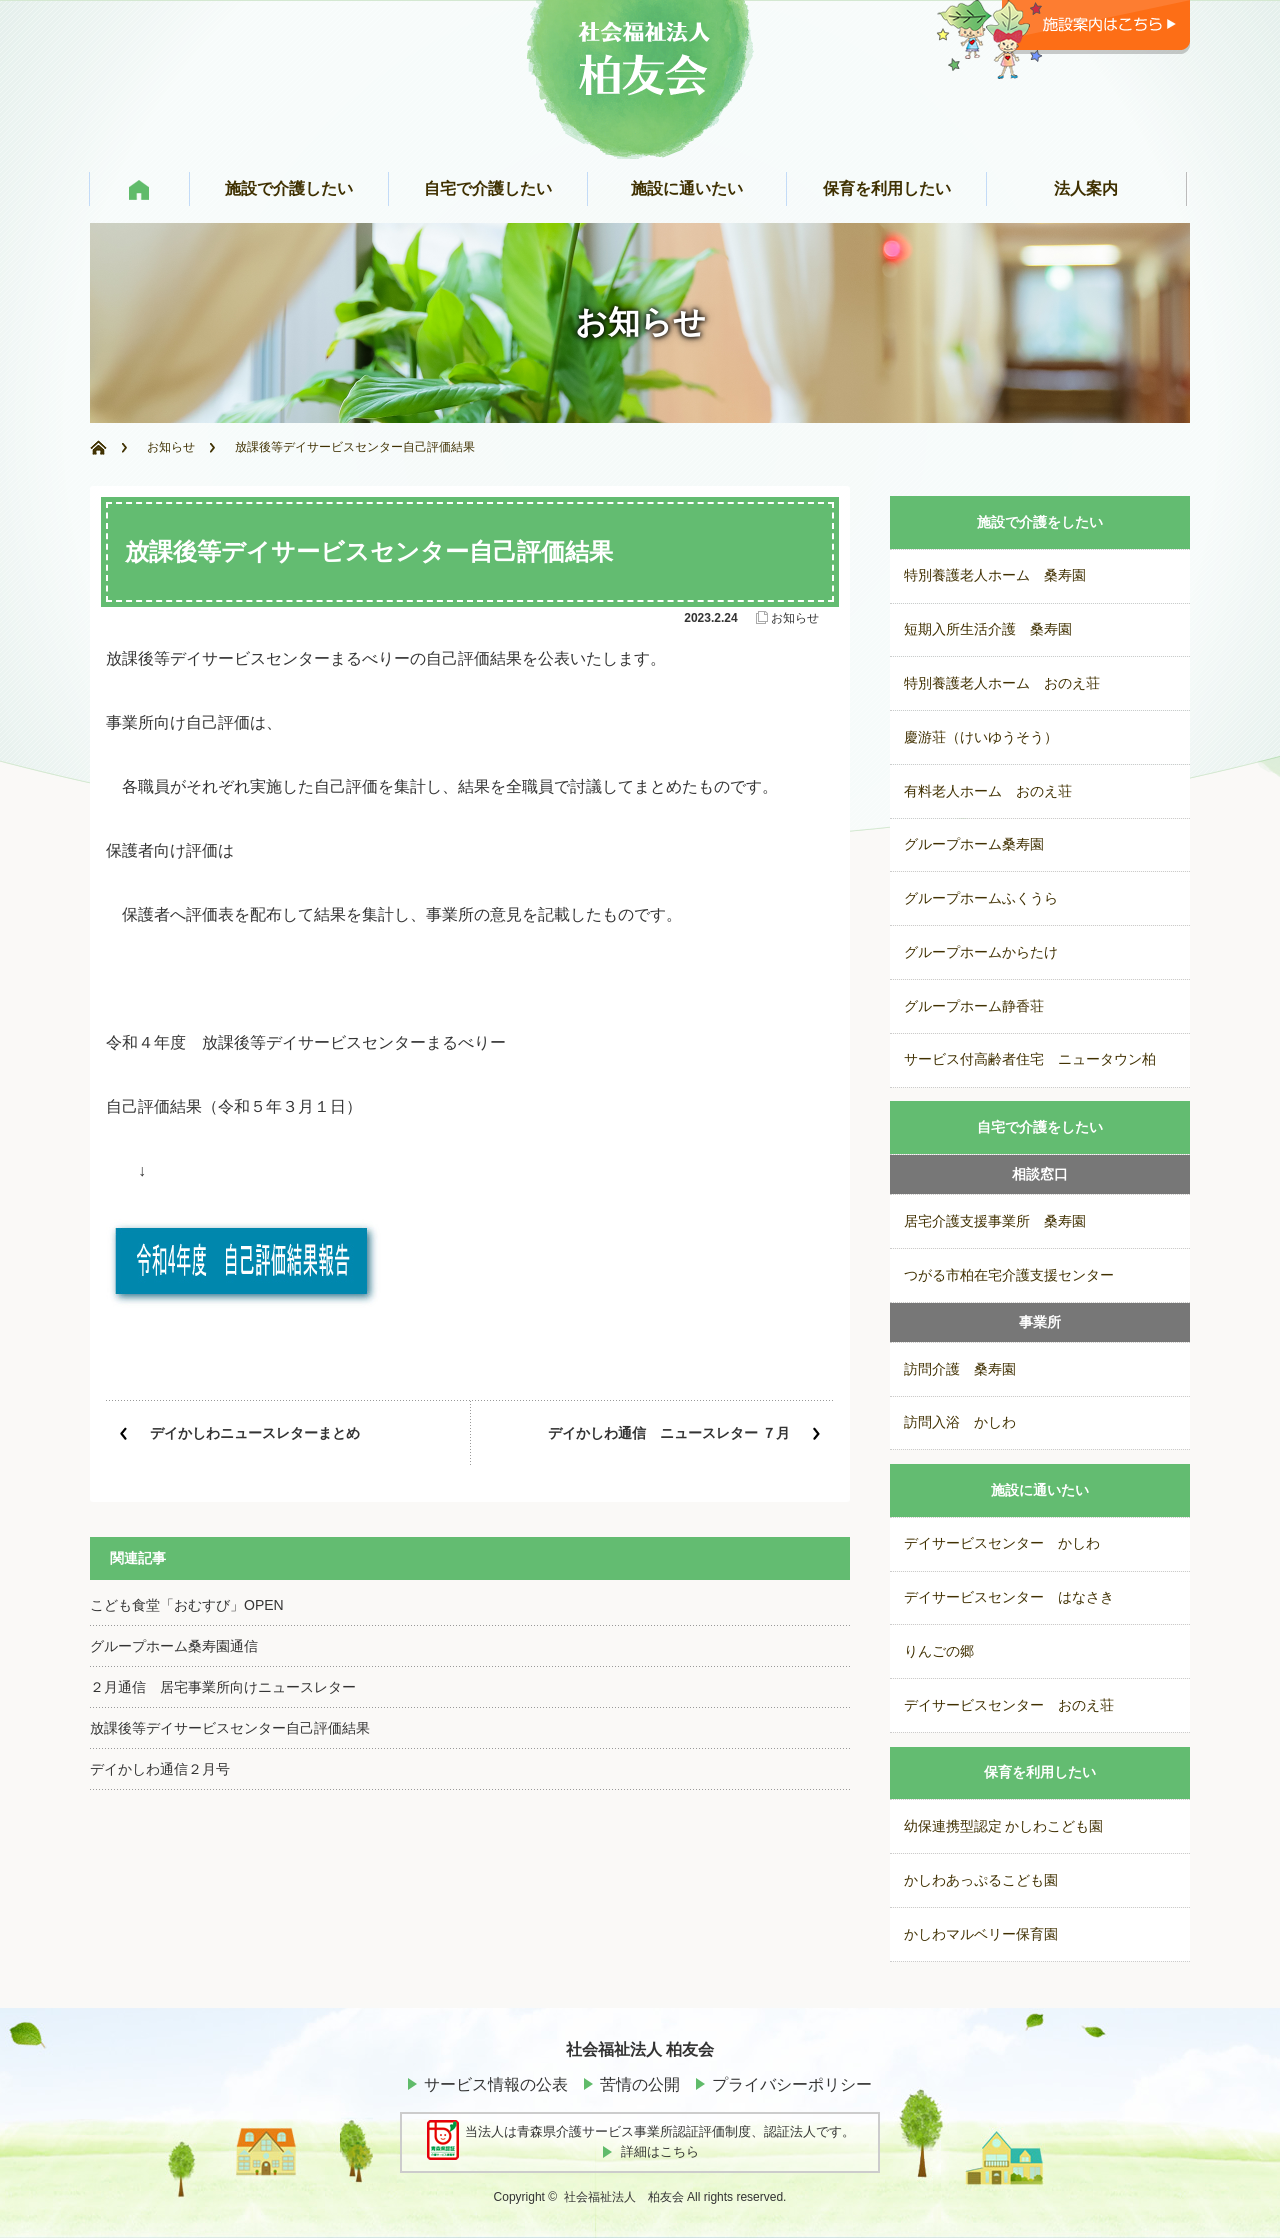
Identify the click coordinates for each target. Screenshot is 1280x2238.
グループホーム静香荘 (974, 1006)
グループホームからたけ (981, 952)
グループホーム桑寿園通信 (174, 1646)
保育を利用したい (1040, 1772)
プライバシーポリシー (792, 2084)
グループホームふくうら (981, 898)
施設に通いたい (1040, 1490)
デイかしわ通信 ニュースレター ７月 (669, 1433)
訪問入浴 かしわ (960, 1422)
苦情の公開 (640, 2084)
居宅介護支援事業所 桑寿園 (995, 1221)
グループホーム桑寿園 (974, 844)
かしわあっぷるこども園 (981, 1880)
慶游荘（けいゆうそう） (981, 737)
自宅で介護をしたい (1040, 1127)
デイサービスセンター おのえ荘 (1009, 1705)
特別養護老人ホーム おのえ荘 (1002, 683)
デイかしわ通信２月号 (160, 1769)
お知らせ (171, 447)
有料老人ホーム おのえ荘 (988, 791)
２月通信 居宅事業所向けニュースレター (223, 1687)
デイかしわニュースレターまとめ (255, 1433)
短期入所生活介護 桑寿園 (988, 629)
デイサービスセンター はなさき (1009, 1597)
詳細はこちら (660, 2151)
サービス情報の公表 (496, 2084)
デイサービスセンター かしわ (1002, 1543)
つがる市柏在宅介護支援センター (1009, 1275)
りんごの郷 (939, 1651)
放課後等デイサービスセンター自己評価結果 (230, 1728)
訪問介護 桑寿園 (960, 1369)
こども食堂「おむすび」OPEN (187, 1605)
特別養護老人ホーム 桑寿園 (995, 575)
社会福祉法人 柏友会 (624, 2197)
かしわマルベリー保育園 (981, 1934)
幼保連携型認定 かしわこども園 (1004, 1826)
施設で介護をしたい (1040, 522)
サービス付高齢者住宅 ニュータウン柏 (1030, 1059)
